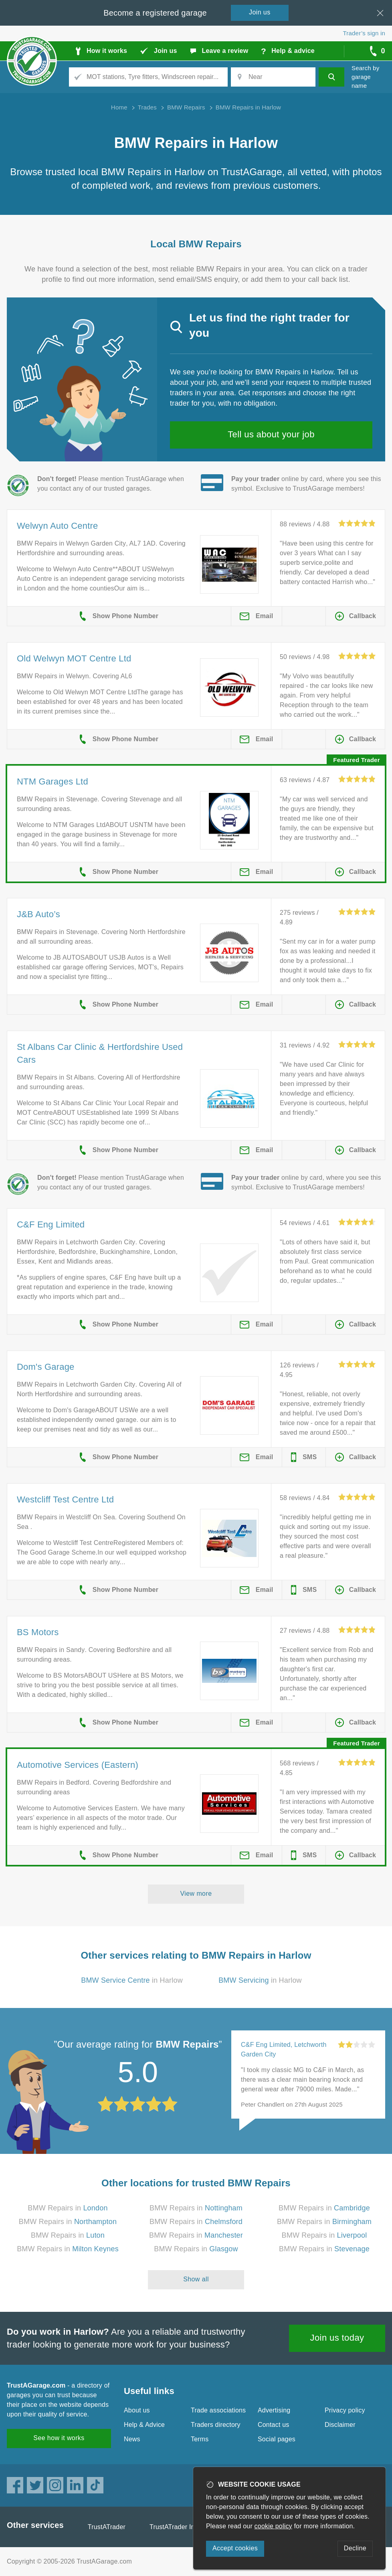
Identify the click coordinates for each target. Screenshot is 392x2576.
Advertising (274, 2410)
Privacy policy (345, 2410)
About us (137, 2410)
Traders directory (215, 2424)
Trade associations (218, 2410)
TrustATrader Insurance (184, 2526)
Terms (200, 2439)
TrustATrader (106, 2526)
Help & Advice (144, 2424)
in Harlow (132, 1980)
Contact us (273, 2424)
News (132, 2439)
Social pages (276, 2439)
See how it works (58, 2437)
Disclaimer (340, 2424)
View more (196, 1893)
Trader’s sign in (364, 33)
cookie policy (273, 2526)
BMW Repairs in (67, 2208)
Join (260, 12)
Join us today (337, 2338)
